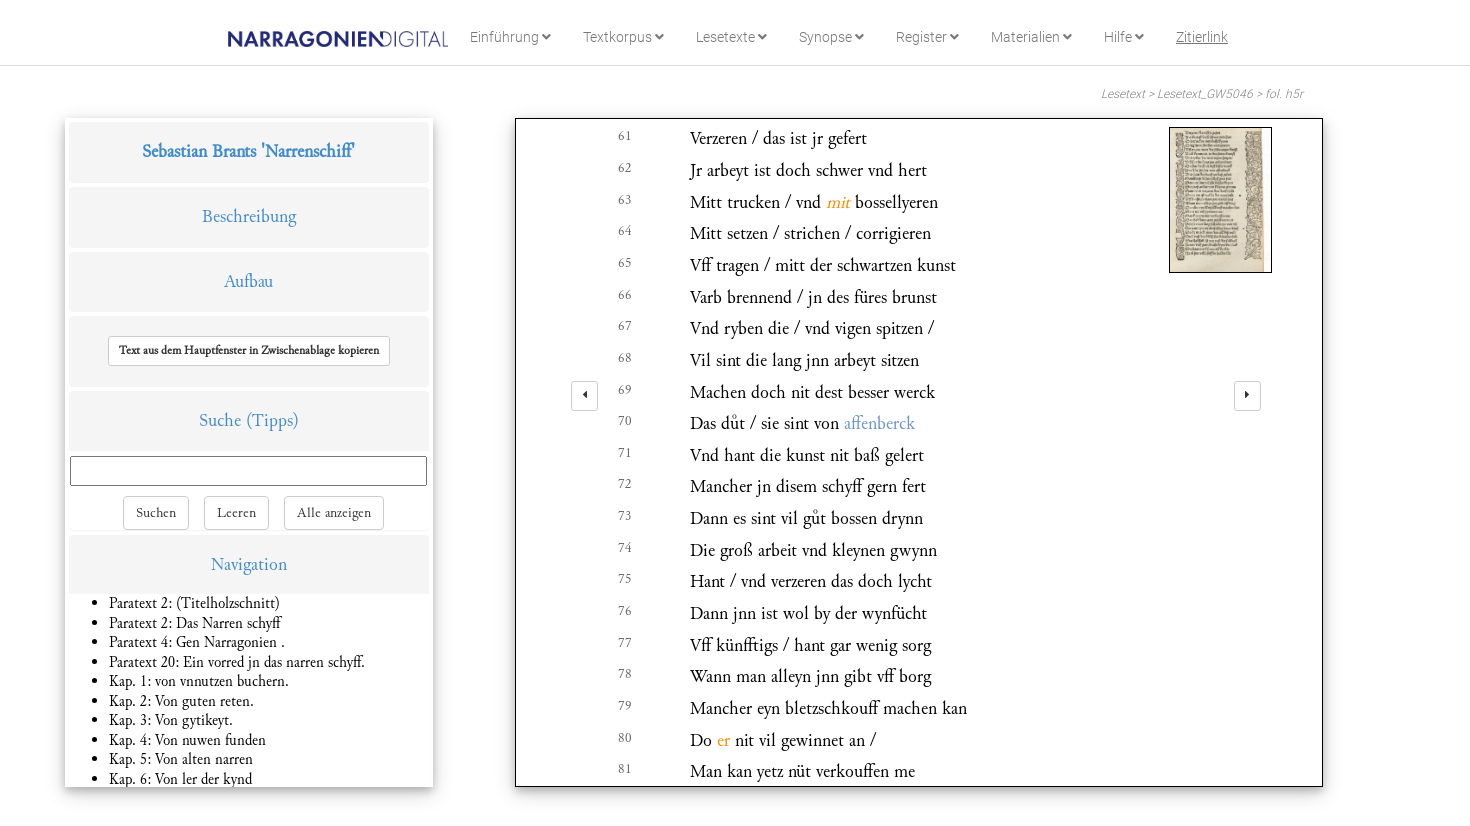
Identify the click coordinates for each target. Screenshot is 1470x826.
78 (625, 674)
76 (625, 611)
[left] (584, 396)
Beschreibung (249, 216)
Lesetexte (731, 37)
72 (625, 484)
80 (625, 738)
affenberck (879, 423)
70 (625, 421)
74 (625, 548)
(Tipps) (272, 420)
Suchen (156, 513)
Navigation (249, 564)
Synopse (831, 37)
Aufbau (248, 281)
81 (625, 769)
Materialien (1031, 37)
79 (625, 706)
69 (625, 390)
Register (927, 37)
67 (625, 326)
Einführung (510, 37)
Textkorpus (623, 37)
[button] (249, 351)
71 (625, 453)
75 (625, 579)
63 (625, 200)
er (723, 740)
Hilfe (1124, 37)
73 (625, 516)
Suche (220, 420)
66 (625, 295)
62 (625, 168)
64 (625, 231)
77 (625, 643)
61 (625, 136)
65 (625, 263)
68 (625, 358)
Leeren (236, 513)
